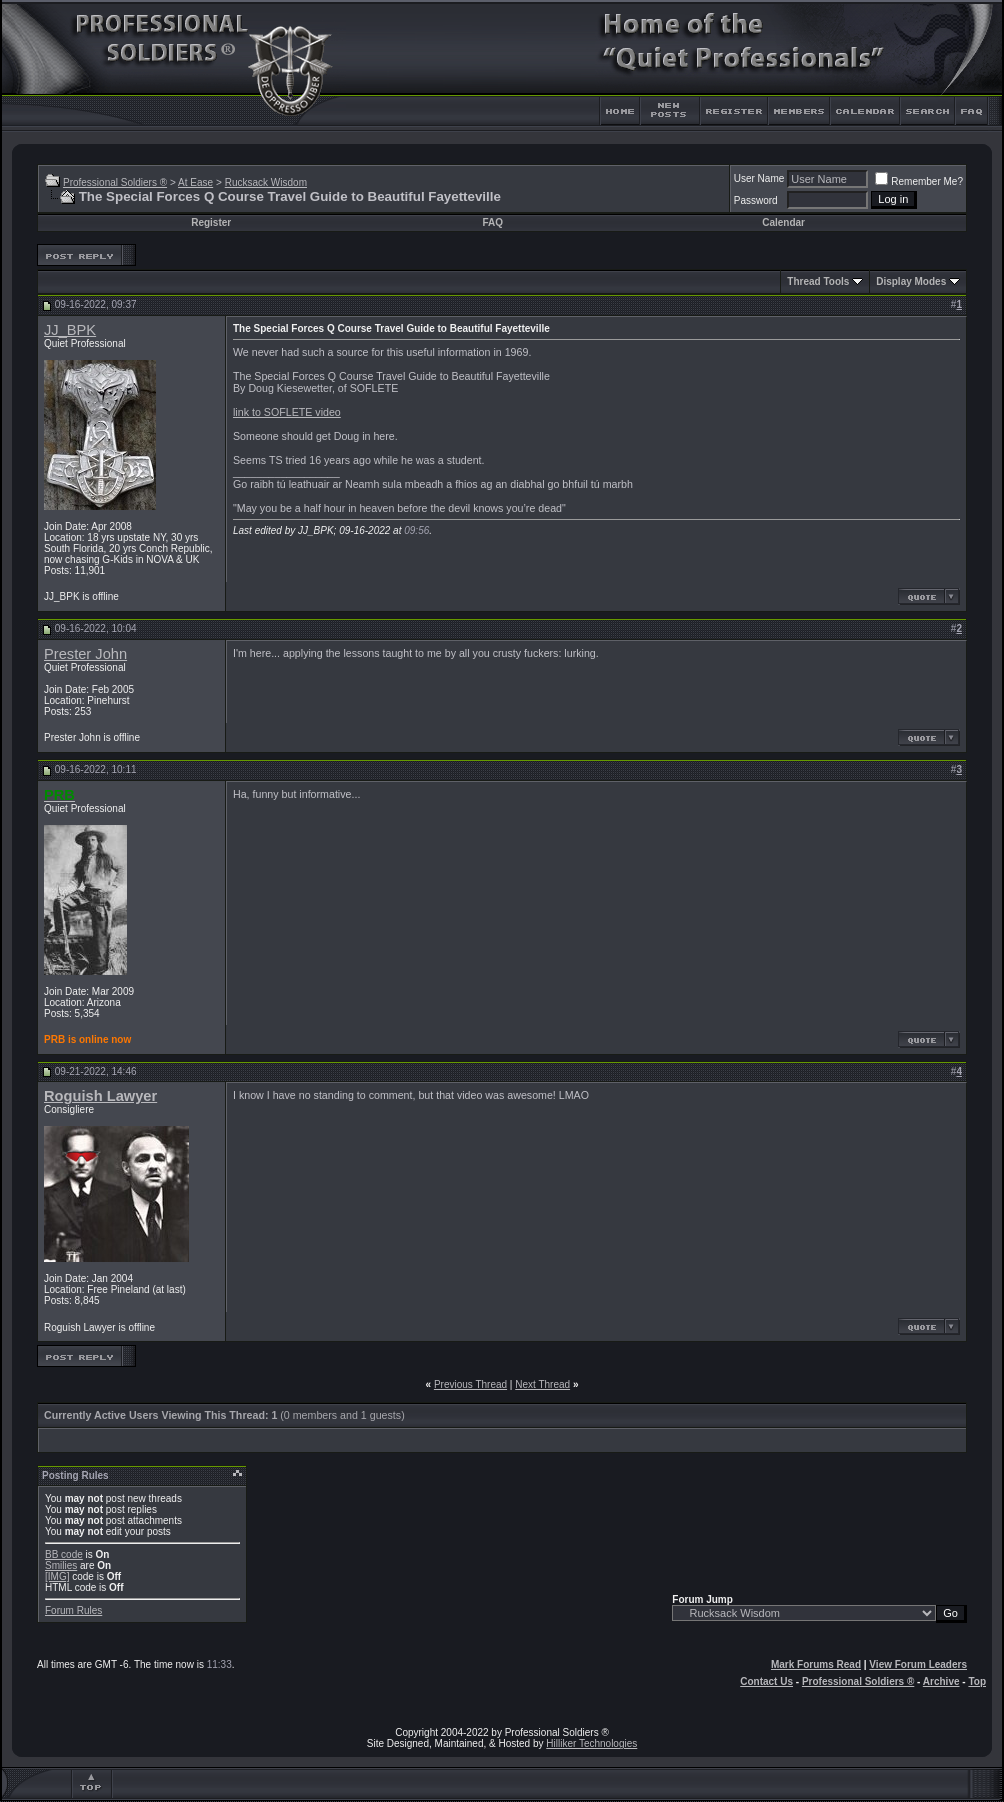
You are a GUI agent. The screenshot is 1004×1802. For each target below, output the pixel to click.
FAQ (492, 222)
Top (977, 1681)
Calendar (783, 222)
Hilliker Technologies (591, 1743)
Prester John (85, 654)
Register (211, 222)
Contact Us (766, 1681)
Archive (941, 1681)
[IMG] (57, 1576)
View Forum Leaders (918, 1664)
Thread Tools (818, 281)
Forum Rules (73, 1610)
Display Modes (911, 281)
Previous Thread (470, 1384)
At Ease (195, 182)
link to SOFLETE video (287, 412)
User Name (759, 178)
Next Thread (542, 1384)
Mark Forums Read (816, 1664)
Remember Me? (919, 181)
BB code (64, 1554)
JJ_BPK (70, 330)
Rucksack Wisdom (266, 182)
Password (756, 200)
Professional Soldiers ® (115, 182)
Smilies (61, 1565)
